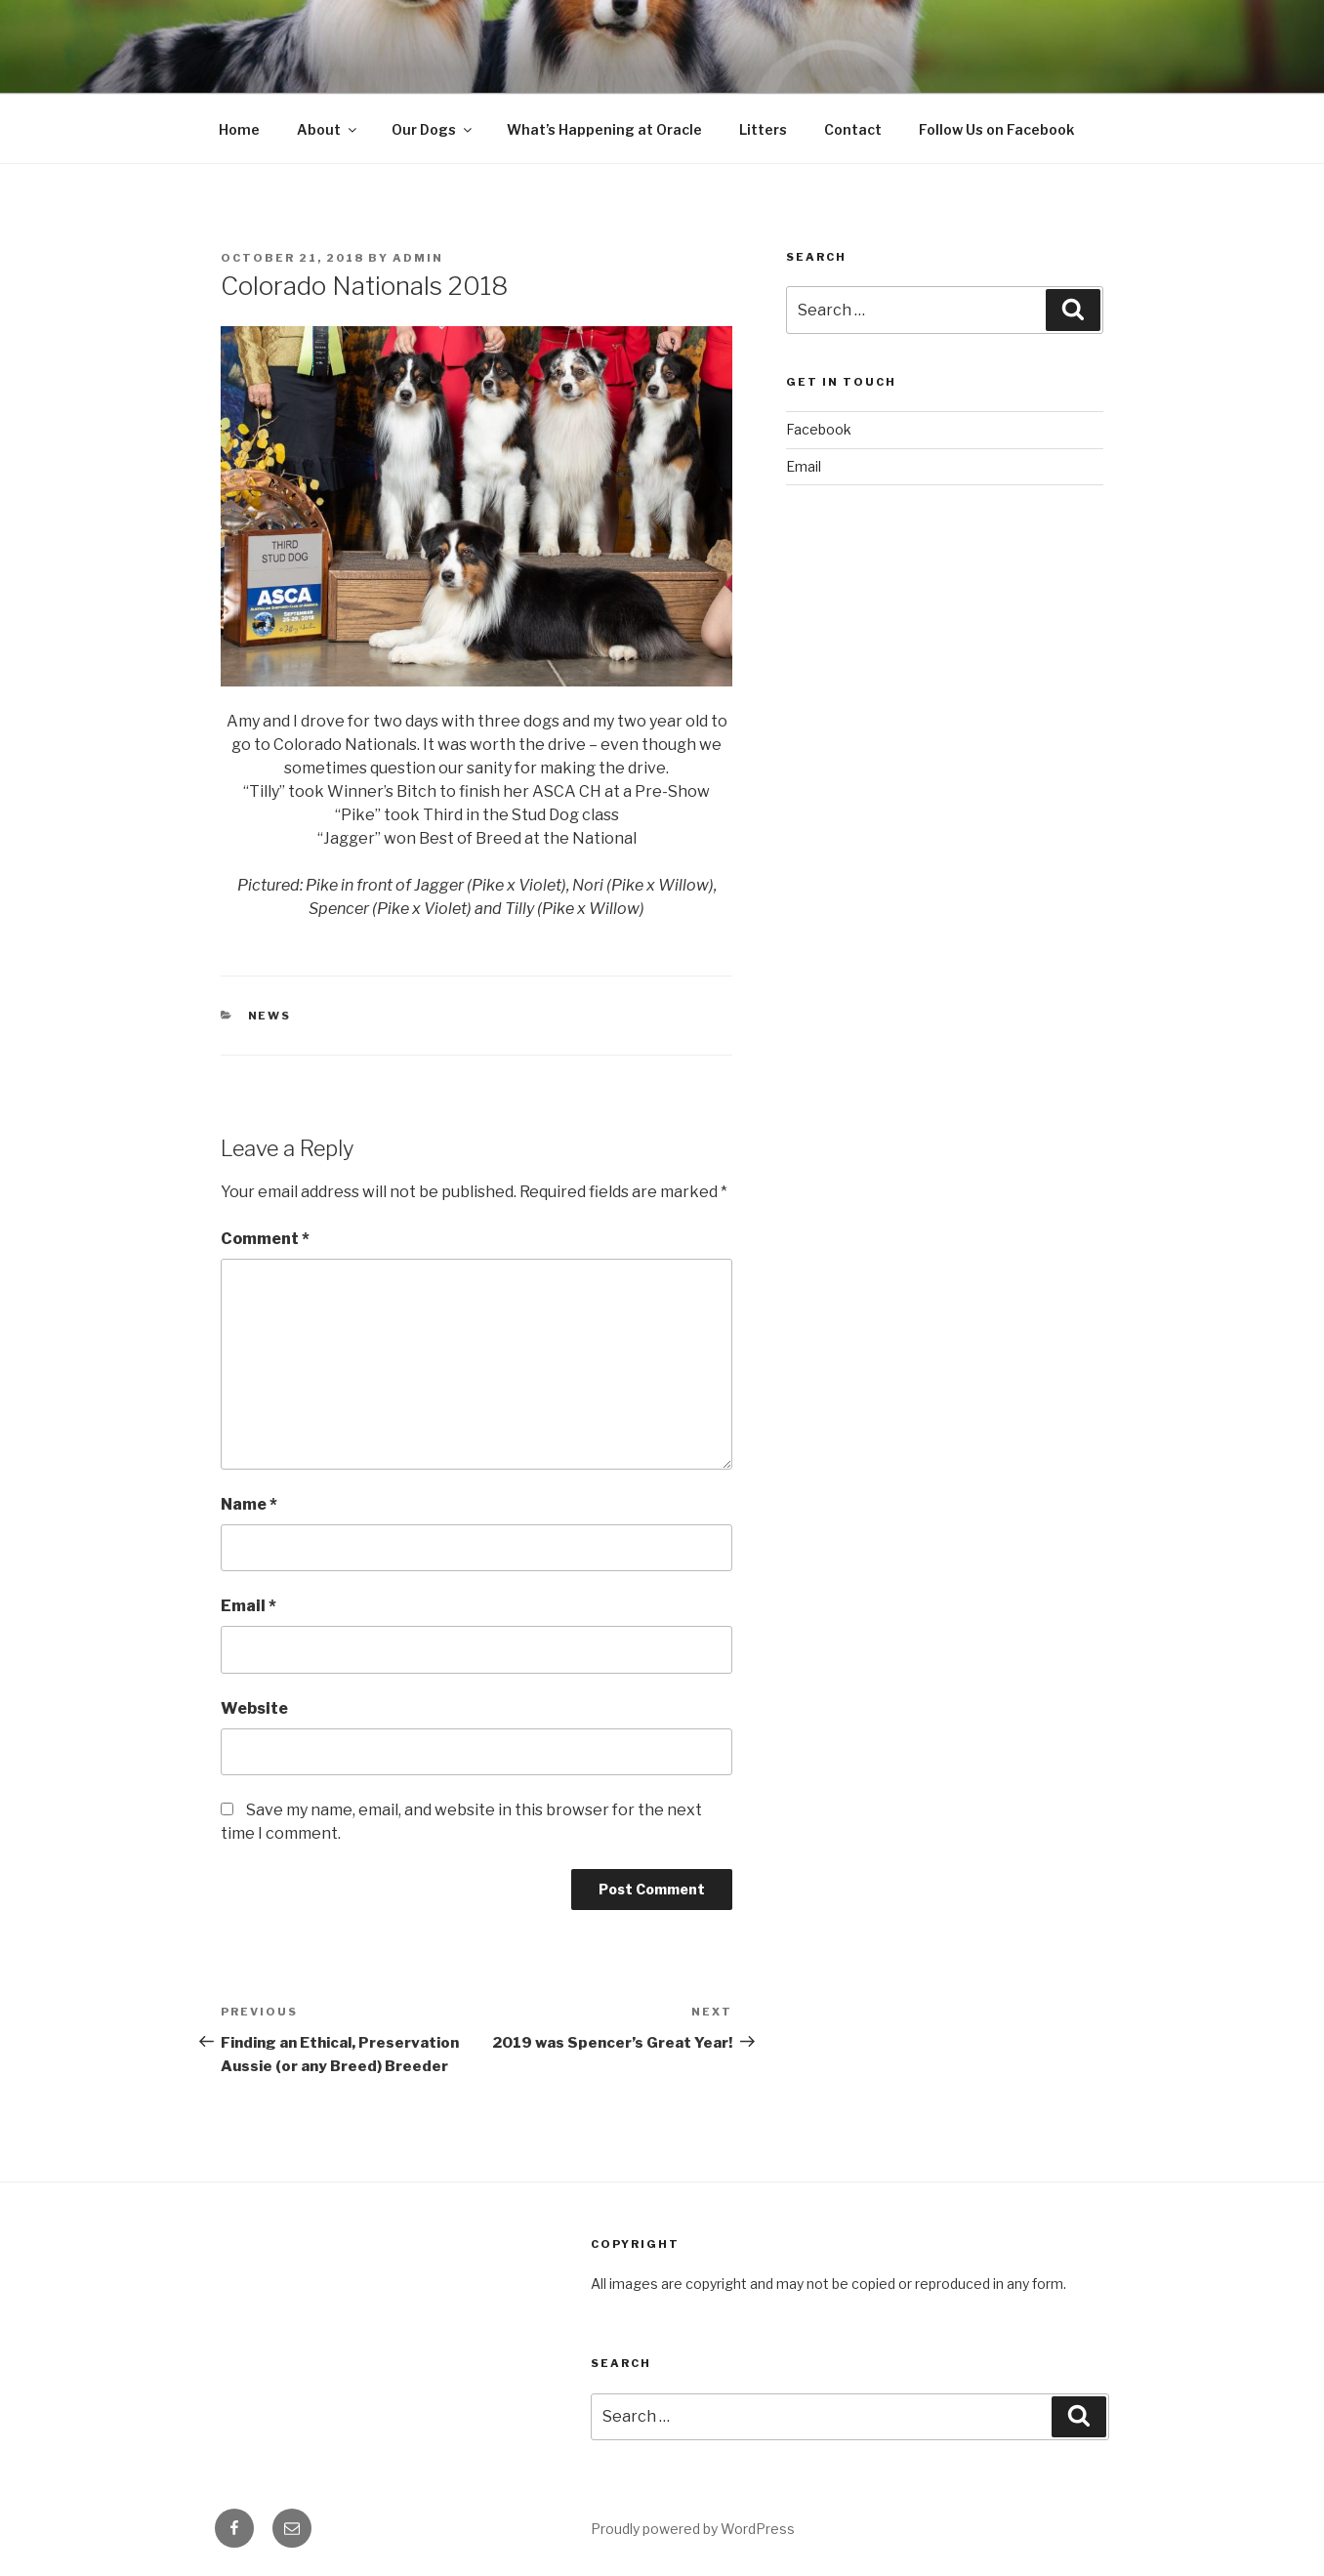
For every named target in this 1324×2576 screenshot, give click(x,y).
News (270, 1015)
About (328, 129)
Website (254, 1708)
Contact (853, 129)
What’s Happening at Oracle (604, 129)
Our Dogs (433, 129)
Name (249, 1504)
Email (248, 1606)
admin (418, 258)
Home (239, 129)
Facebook (818, 429)
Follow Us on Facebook (996, 129)
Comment (265, 1238)
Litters (763, 129)
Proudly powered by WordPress (693, 2528)
